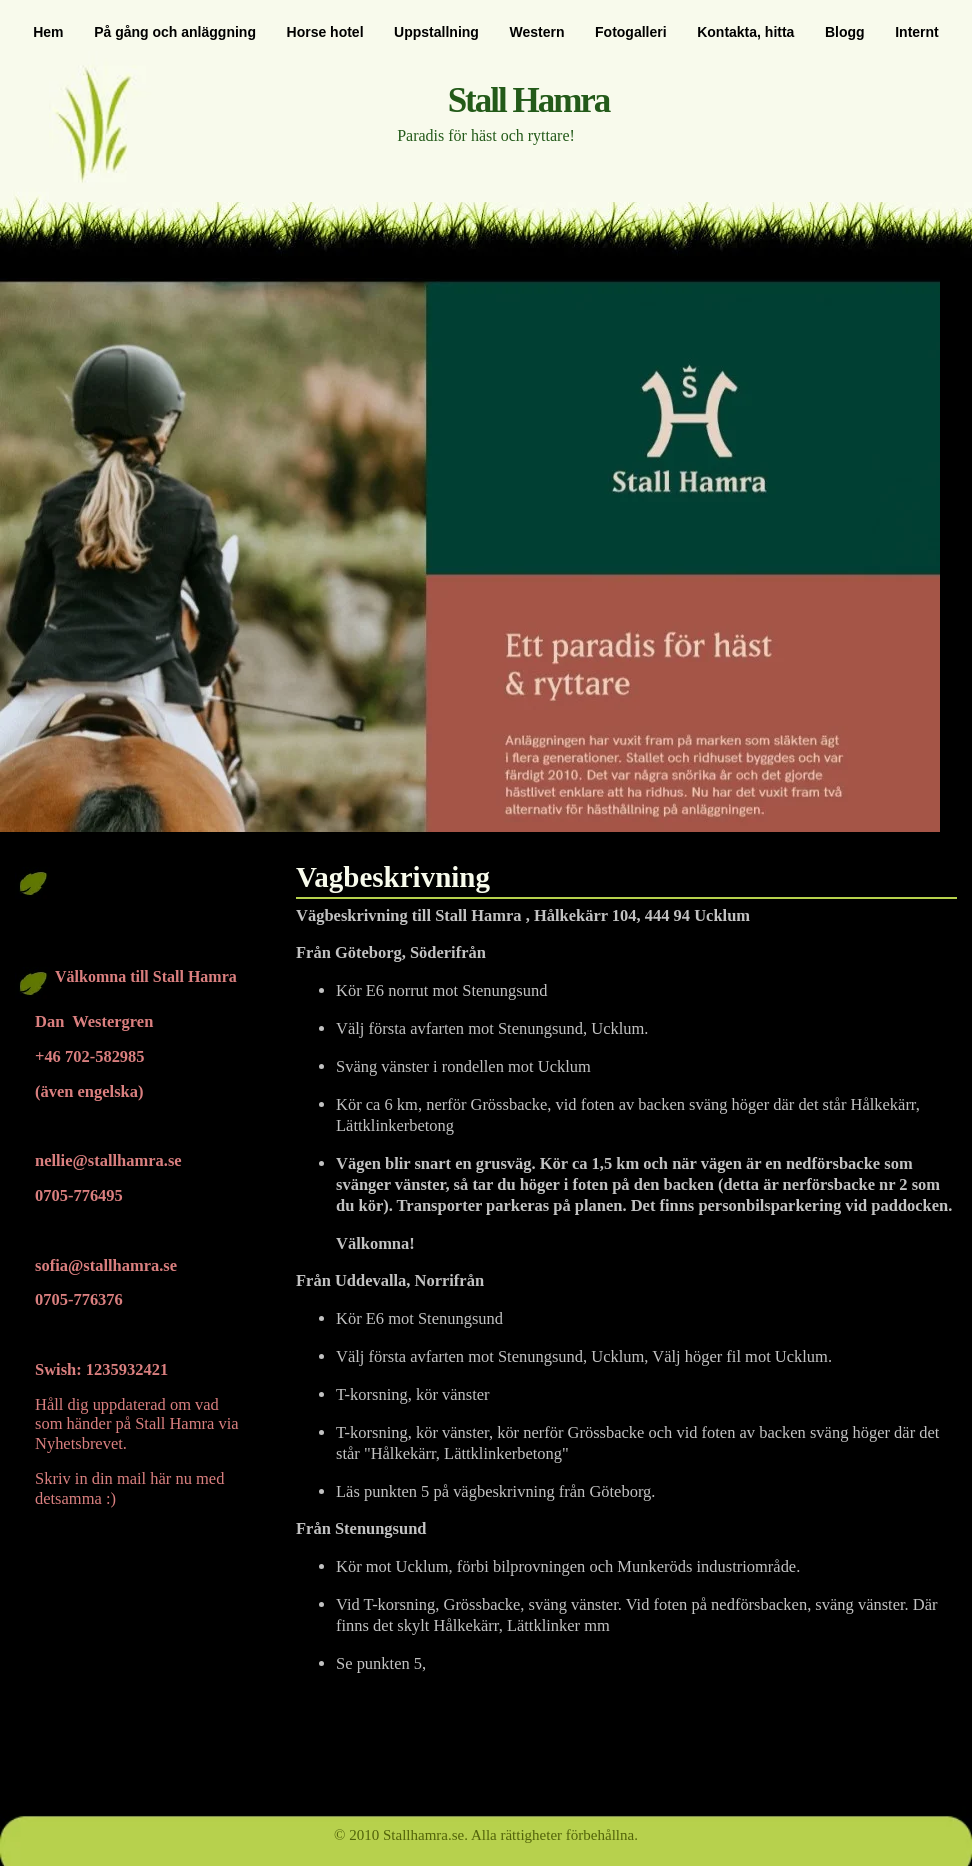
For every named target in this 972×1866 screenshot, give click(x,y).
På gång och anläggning (175, 32)
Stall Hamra (529, 100)
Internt (917, 32)
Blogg (845, 32)
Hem (48, 32)
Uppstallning (436, 32)
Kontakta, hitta (745, 32)
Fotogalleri (631, 32)
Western (536, 32)
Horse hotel (325, 32)
